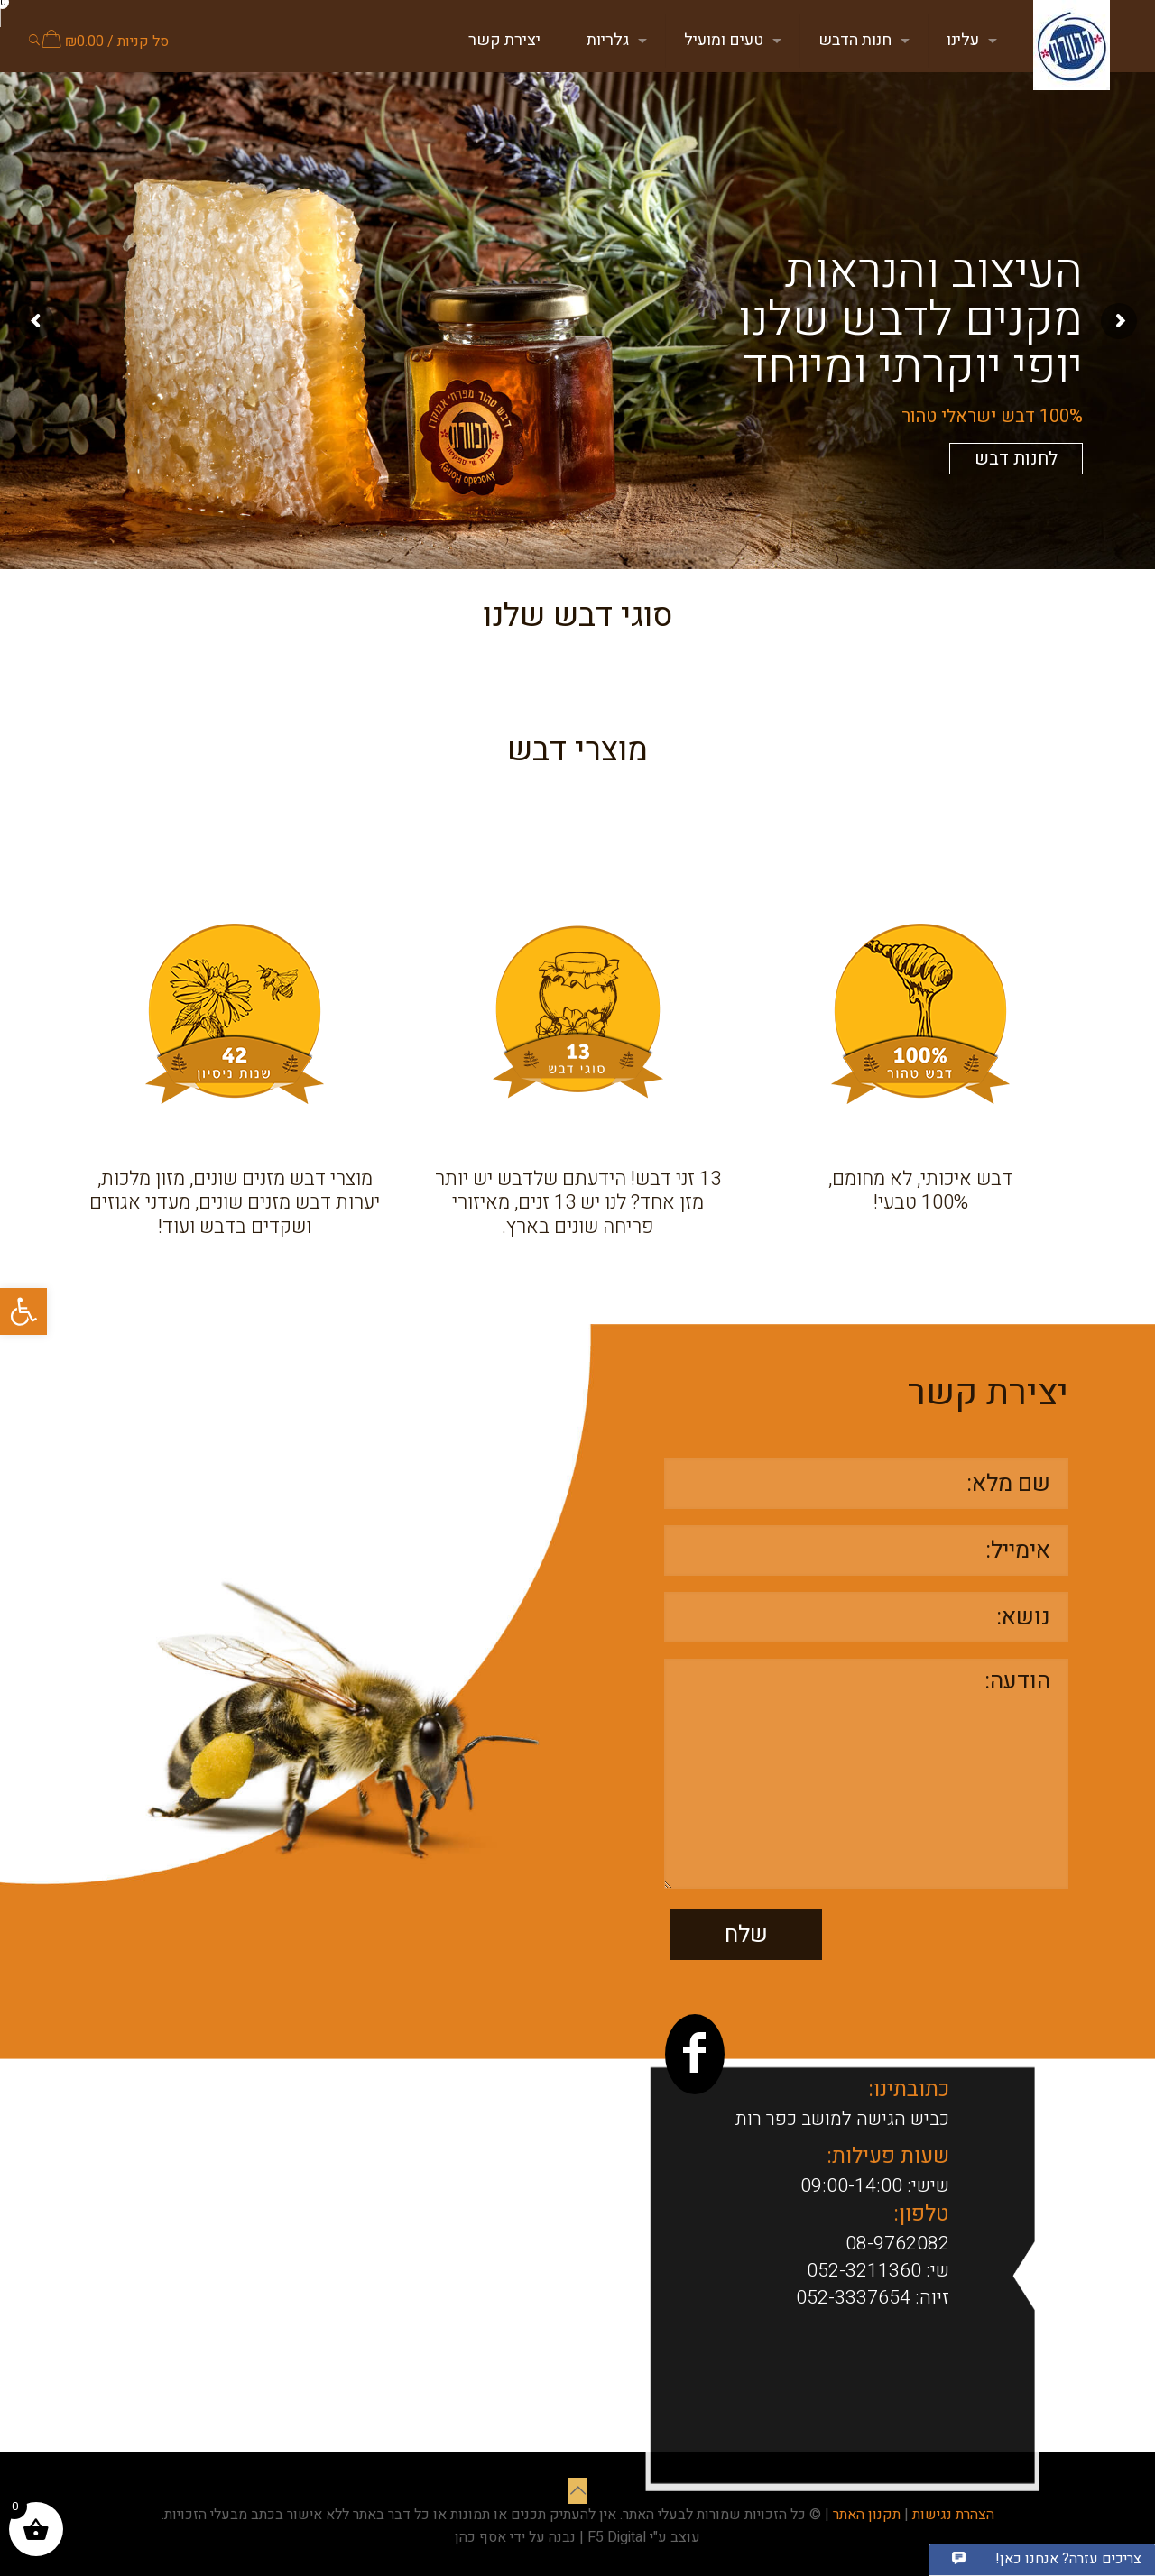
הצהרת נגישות (953, 2514)
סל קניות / (105, 41)
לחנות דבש (1016, 459)
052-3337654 (853, 2298)
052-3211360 (864, 2271)
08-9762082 (897, 2244)
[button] (23, 1311)
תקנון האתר (867, 2514)
